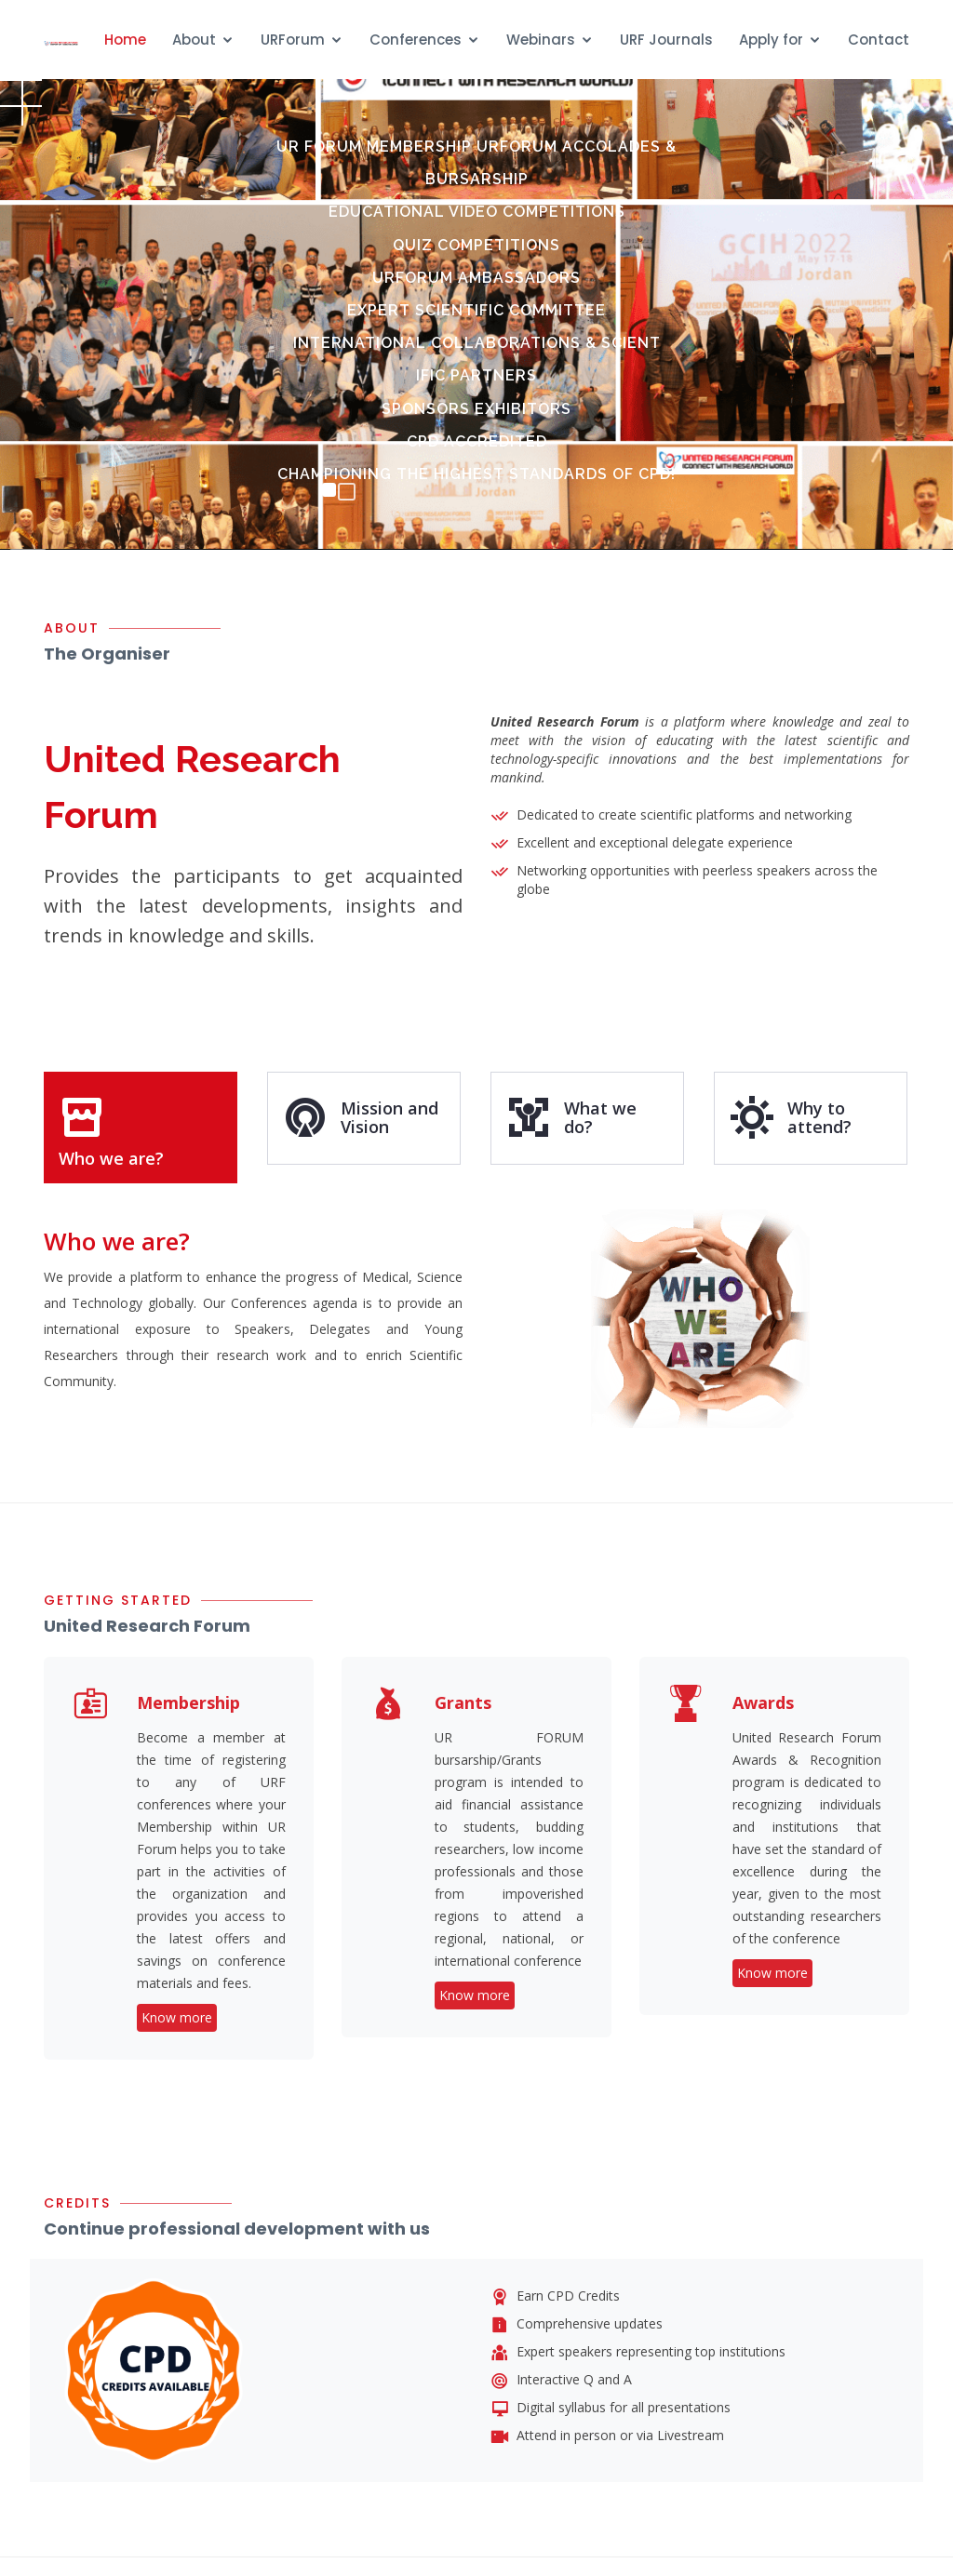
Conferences (415, 39)
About (194, 39)
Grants (463, 1702)
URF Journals (666, 39)
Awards (763, 1702)
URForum (293, 39)
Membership (188, 1702)
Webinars (540, 39)
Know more (176, 2017)
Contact (878, 39)
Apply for (771, 39)
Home (125, 39)
